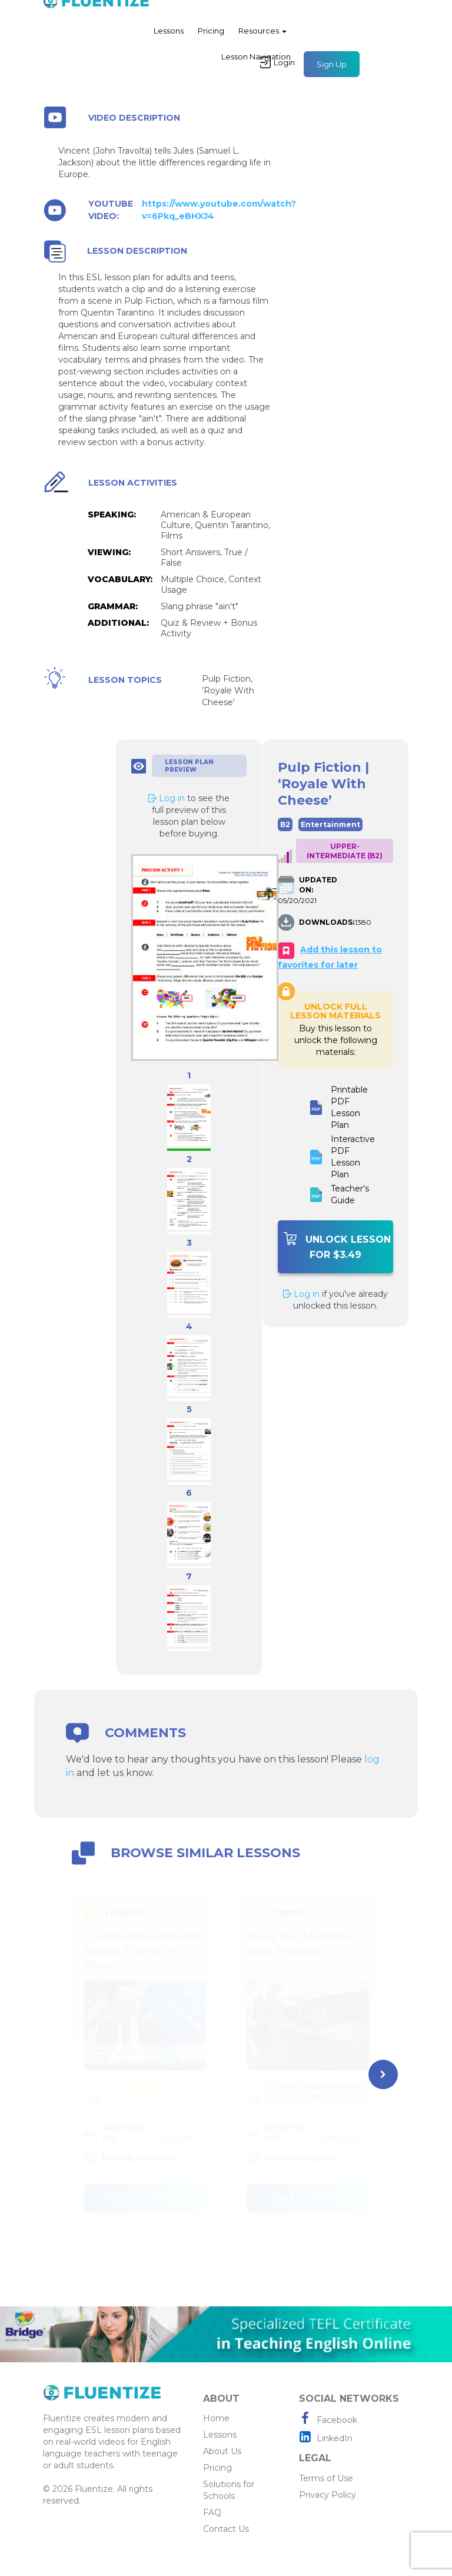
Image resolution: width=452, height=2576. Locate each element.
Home (216, 2418)
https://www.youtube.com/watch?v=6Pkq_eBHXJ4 (219, 209)
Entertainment (330, 824)
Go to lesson (144, 2198)
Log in (301, 1294)
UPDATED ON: (318, 884)
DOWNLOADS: (325, 922)
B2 (285, 824)
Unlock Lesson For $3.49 (337, 1246)
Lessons (169, 37)
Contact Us (226, 2529)
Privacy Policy (327, 2494)
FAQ (212, 2512)
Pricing (211, 37)
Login (277, 69)
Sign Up (332, 71)
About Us (222, 2451)
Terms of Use (326, 2478)
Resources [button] (262, 37)
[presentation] (383, 2074)
